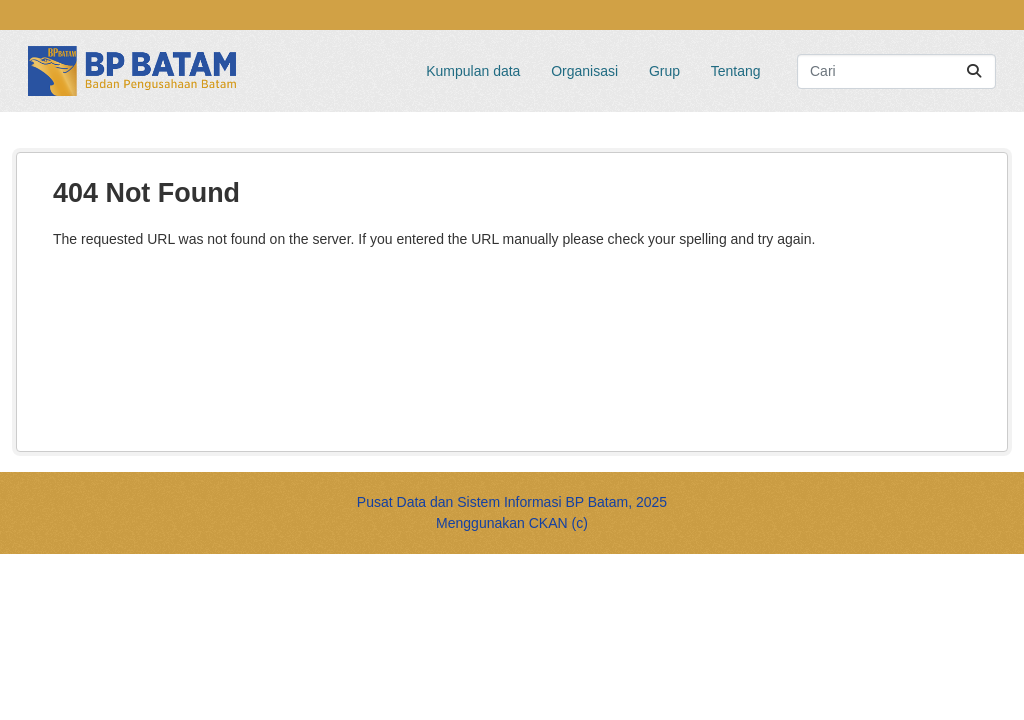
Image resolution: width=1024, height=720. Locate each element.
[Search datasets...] (896, 71)
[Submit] (974, 71)
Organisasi (584, 71)
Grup (664, 71)
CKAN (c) (558, 523)
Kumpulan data (473, 71)
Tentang (736, 71)
